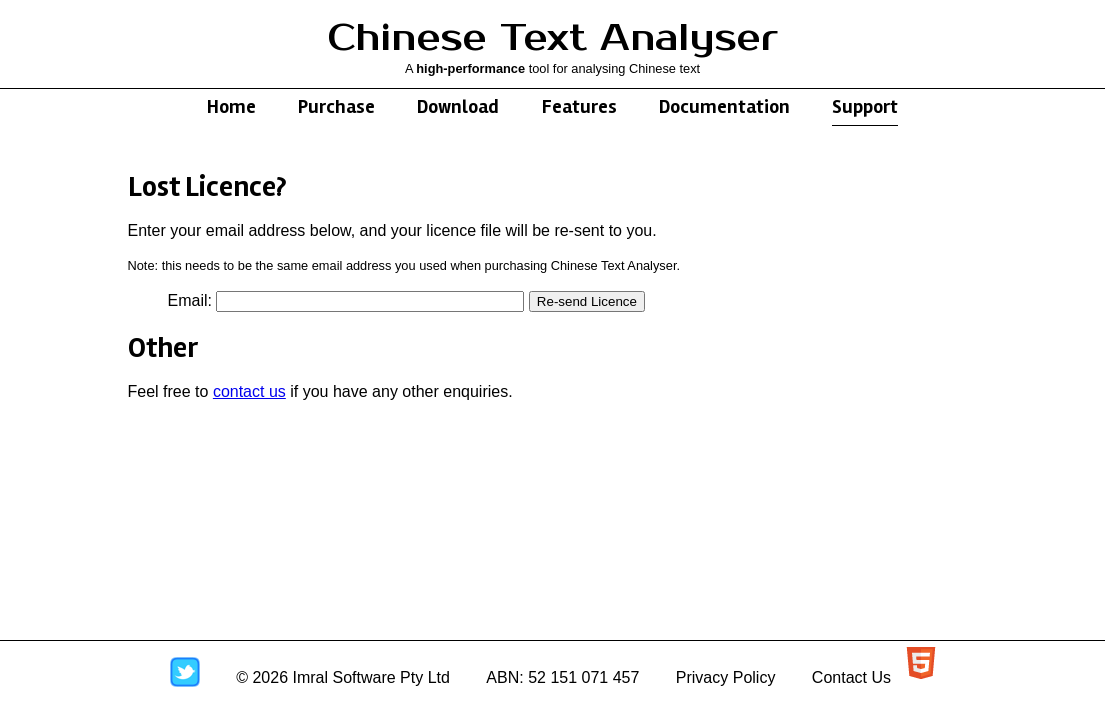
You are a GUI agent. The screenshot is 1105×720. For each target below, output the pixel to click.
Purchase (336, 107)
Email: (190, 300)
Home (231, 107)
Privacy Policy (726, 677)
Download (458, 107)
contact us (249, 391)
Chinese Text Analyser (552, 38)
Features (579, 107)
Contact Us (851, 677)
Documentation (724, 107)
